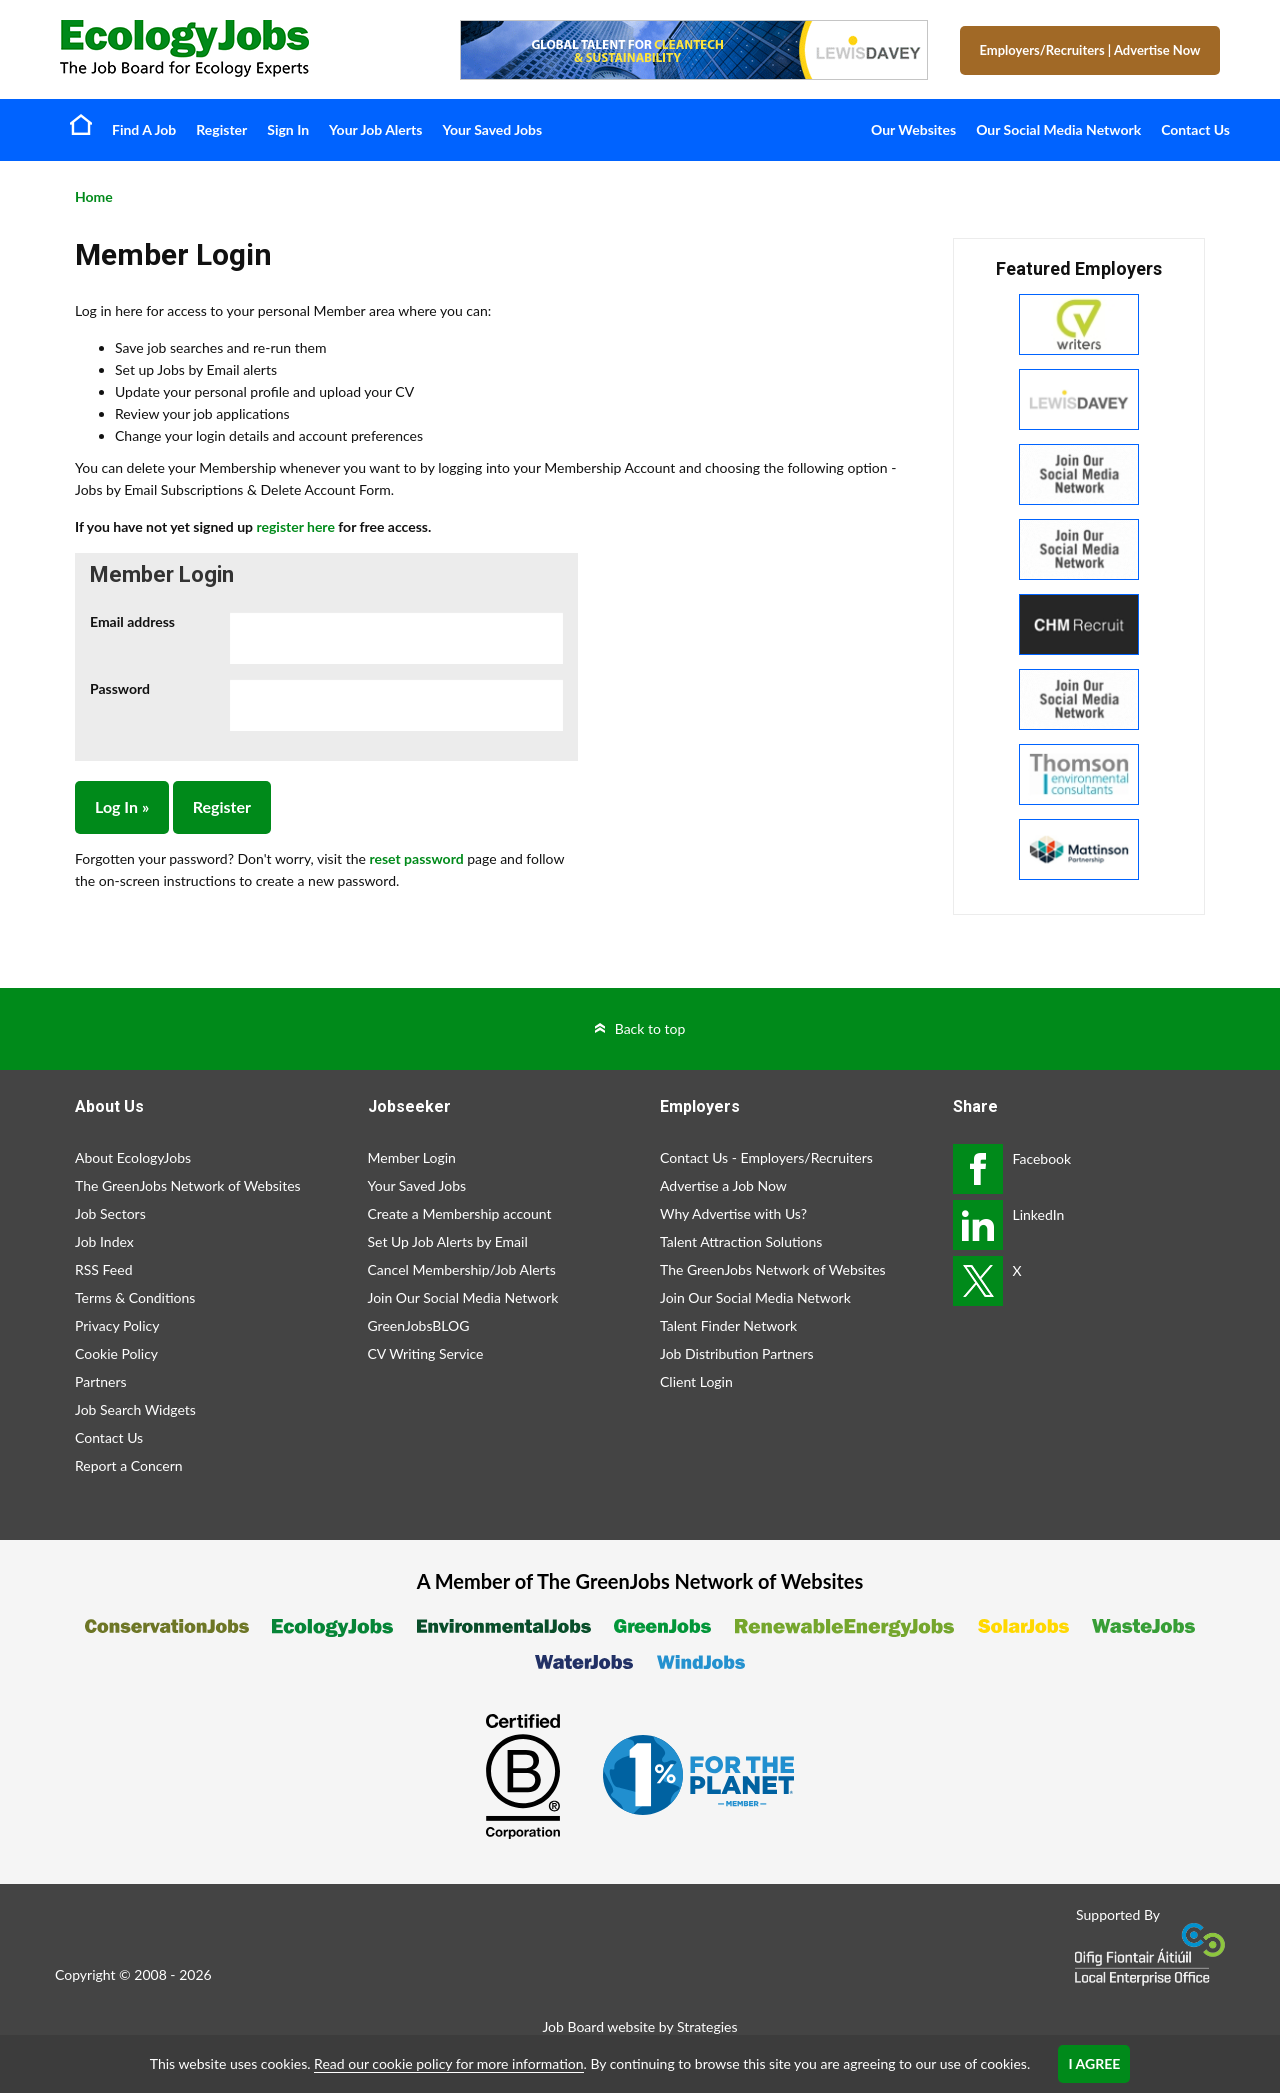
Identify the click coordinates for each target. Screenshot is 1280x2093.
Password (120, 688)
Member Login (412, 1157)
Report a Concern (129, 1465)
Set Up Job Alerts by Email (448, 1241)
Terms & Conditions (135, 1297)
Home (81, 124)
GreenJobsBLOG (419, 1325)
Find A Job (144, 129)
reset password (416, 858)
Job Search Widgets (135, 1409)
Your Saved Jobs (492, 129)
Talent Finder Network (728, 1325)
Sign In (288, 129)
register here (295, 526)
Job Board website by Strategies (639, 2026)
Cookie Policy (116, 1353)
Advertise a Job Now (723, 1185)
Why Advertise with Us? (733, 1213)
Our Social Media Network (1058, 129)
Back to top (650, 1028)
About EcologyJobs (133, 1157)
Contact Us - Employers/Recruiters (766, 1157)
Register (221, 129)
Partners (101, 1381)
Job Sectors (110, 1213)
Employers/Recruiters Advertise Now (1090, 50)
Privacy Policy (117, 1325)
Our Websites (913, 129)
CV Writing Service (426, 1353)
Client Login (696, 1381)
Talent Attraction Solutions (741, 1241)
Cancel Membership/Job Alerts (462, 1269)
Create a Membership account (460, 1213)
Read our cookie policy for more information (448, 2063)
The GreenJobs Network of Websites (188, 1185)
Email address (132, 621)
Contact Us (1195, 129)
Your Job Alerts (375, 129)
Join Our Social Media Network (463, 1297)
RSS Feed (103, 1269)
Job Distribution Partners (737, 1353)
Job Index (104, 1241)
